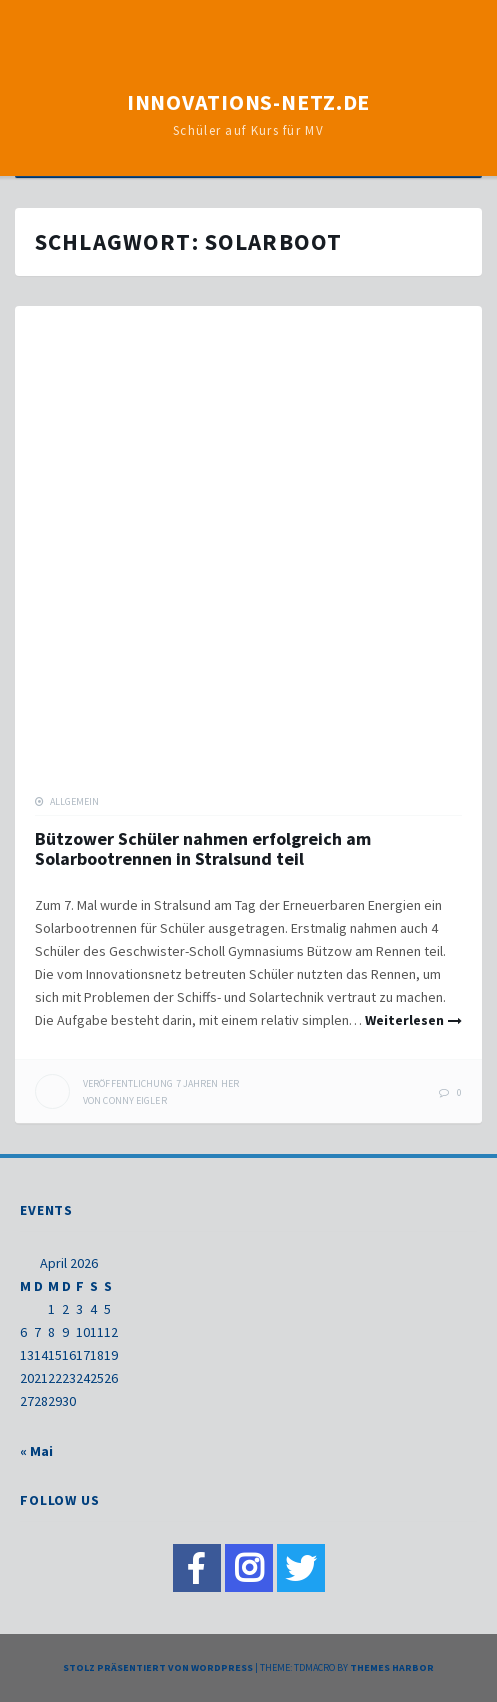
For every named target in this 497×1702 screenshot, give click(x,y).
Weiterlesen (404, 1020)
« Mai (36, 1451)
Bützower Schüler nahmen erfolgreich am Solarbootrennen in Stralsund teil (203, 848)
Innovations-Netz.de (249, 102)
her (161, 1083)
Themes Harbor (392, 1667)
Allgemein (74, 801)
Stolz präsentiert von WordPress (158, 1667)
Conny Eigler (134, 1100)
